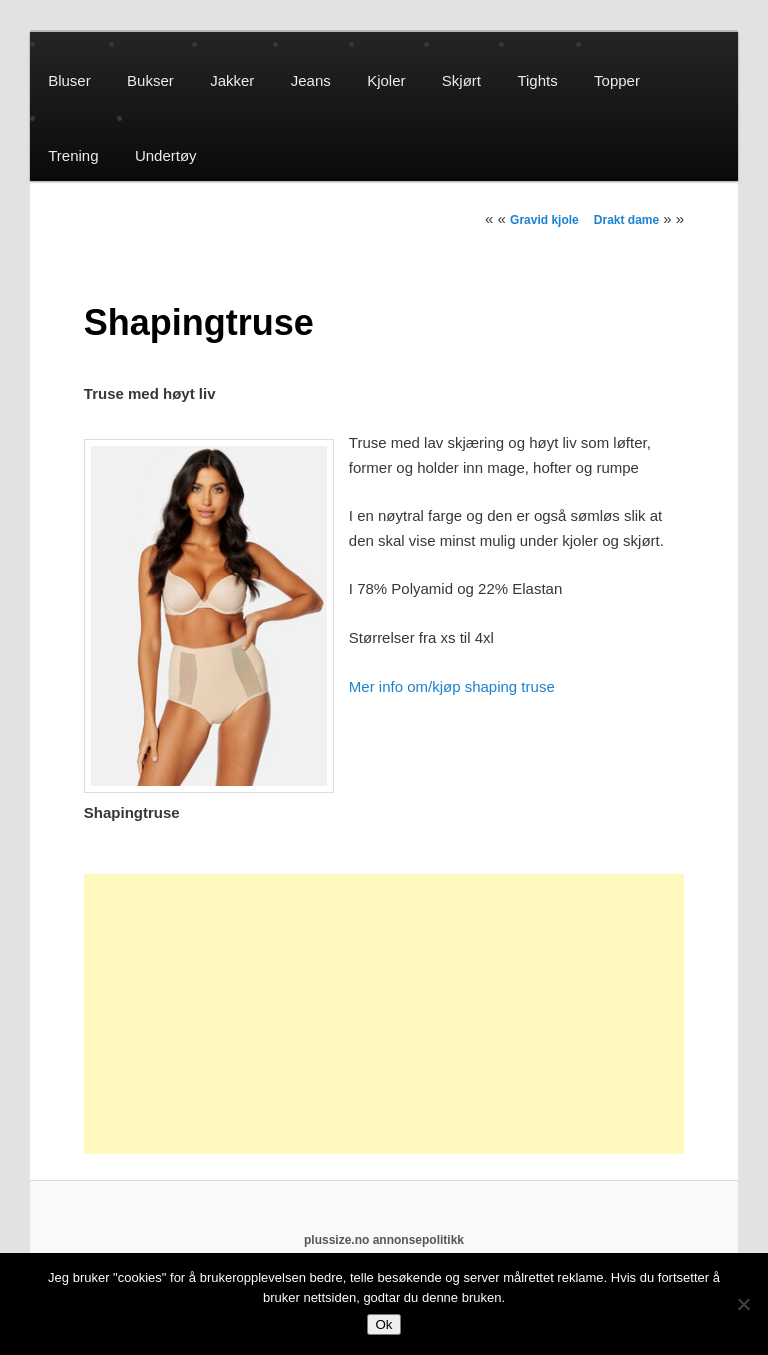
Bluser (69, 80)
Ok (383, 1324)
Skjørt (461, 80)
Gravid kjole (544, 220)
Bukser (150, 80)
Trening (73, 155)
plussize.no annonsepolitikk (384, 1240)
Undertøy (166, 155)
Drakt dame (626, 220)
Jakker (232, 80)
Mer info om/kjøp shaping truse (452, 686)
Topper (617, 80)
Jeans (311, 80)
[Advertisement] (384, 1014)
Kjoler (386, 80)
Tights (537, 80)
